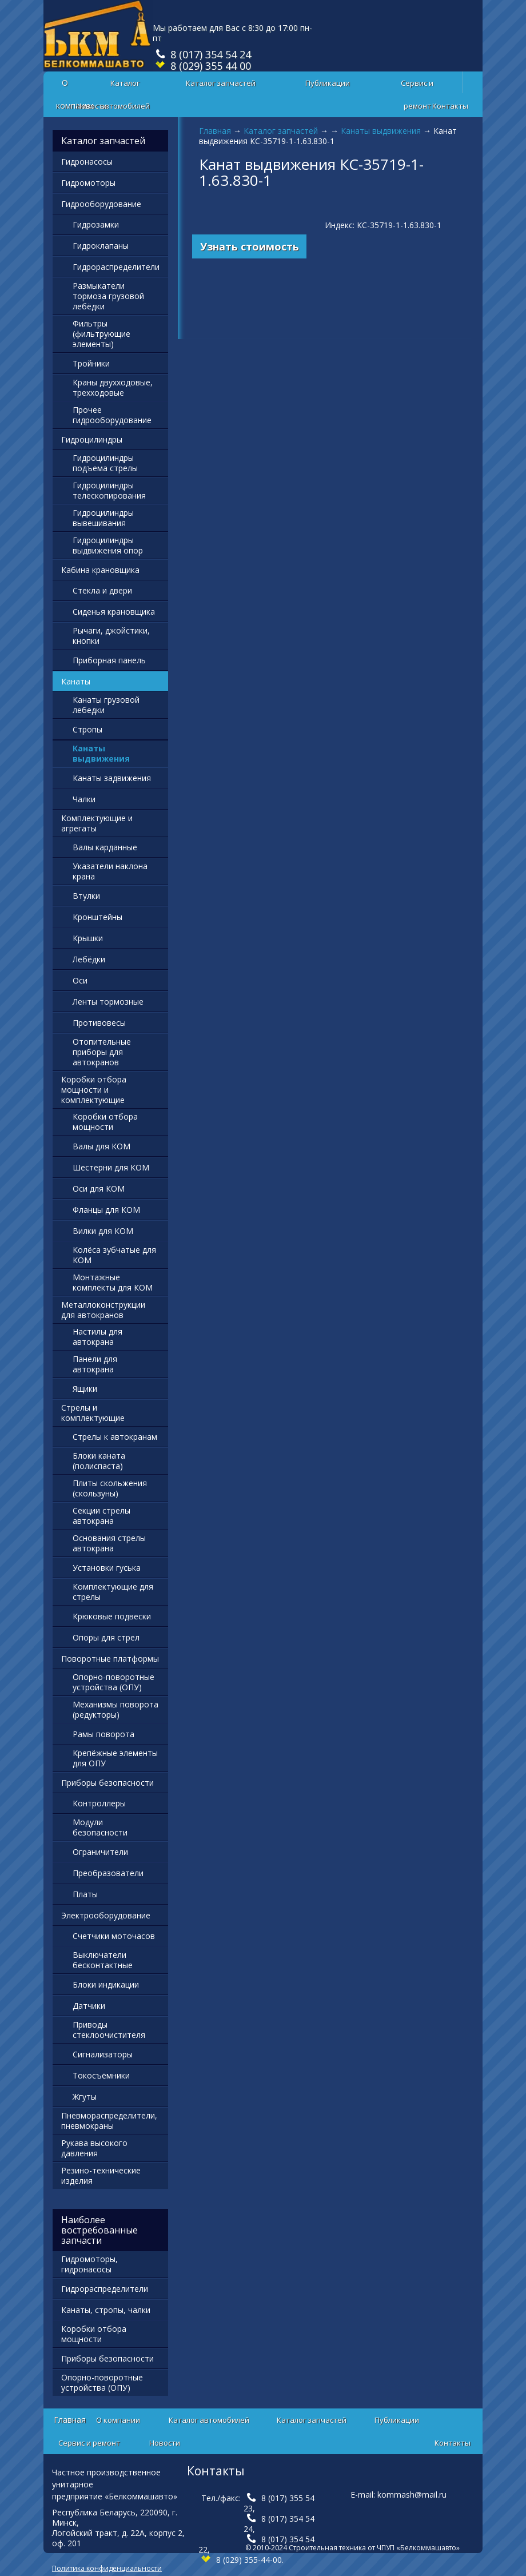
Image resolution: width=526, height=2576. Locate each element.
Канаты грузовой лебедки (106, 704)
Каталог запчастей (221, 83)
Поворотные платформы (110, 1658)
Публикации (327, 83)
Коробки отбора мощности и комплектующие (93, 1089)
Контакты (450, 106)
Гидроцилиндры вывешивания (103, 517)
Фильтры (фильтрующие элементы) (101, 333)
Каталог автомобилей (125, 86)
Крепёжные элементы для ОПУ (115, 1758)
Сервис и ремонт (417, 86)
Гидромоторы (88, 182)
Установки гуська (107, 1567)
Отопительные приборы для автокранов (102, 1052)
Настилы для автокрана (97, 1336)
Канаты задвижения (112, 778)
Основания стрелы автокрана (109, 1543)
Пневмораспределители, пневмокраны (109, 2120)
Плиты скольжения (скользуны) (110, 1488)
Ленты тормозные (108, 1001)
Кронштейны (97, 916)
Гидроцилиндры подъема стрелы (105, 462)
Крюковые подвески (112, 1616)
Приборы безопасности (107, 1782)
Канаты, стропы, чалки (105, 2309)
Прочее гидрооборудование (112, 414)
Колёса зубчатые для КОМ (114, 1254)
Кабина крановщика (100, 569)
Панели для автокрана (95, 1364)
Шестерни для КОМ (111, 1167)
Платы (85, 1894)
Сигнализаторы (103, 2054)
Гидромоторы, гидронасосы (89, 2264)
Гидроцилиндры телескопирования (109, 490)
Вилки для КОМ (103, 1230)
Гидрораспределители (116, 266)
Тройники (91, 363)
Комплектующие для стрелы (113, 1591)
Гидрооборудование (101, 203)
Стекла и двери (102, 590)
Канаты (75, 681)
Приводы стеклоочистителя (109, 2029)
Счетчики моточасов (114, 1935)
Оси (80, 980)
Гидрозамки (96, 224)
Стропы (87, 729)
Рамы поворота (103, 1734)
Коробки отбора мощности (105, 1121)
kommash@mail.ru (412, 2494)
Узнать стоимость (249, 246)
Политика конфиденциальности (107, 2568)
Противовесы (99, 1022)
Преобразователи (108, 1873)
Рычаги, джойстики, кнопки (111, 635)
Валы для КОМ (101, 1146)
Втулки (86, 895)
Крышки (88, 938)
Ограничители (100, 1851)
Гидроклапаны (101, 245)
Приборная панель (109, 660)
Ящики (85, 1388)
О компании (118, 2420)
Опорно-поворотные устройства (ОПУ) (113, 1682)
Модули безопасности (100, 1827)
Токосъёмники (101, 2075)
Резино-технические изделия (101, 2175)
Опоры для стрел (106, 1637)
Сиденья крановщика (114, 611)
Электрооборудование (105, 1915)
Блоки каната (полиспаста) (99, 1460)
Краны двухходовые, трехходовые (113, 387)
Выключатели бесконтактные (103, 1959)
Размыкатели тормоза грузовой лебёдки (108, 296)
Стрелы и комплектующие (93, 1412)
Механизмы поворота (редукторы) (115, 1709)
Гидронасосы (87, 161)
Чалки (84, 799)
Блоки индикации (106, 1984)
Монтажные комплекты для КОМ (113, 1282)
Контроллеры (99, 1803)
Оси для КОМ (99, 1188)
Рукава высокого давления (94, 2148)
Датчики (89, 2005)
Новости (91, 106)
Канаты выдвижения (381, 130)
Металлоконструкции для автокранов (103, 1309)
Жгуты (85, 2096)
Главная (215, 130)
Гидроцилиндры (91, 439)
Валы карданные (105, 847)
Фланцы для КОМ (106, 1209)
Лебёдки (89, 959)
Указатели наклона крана (110, 871)
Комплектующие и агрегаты (97, 823)
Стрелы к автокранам (115, 1436)
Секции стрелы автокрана (101, 1515)
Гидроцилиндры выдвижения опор (108, 545)
